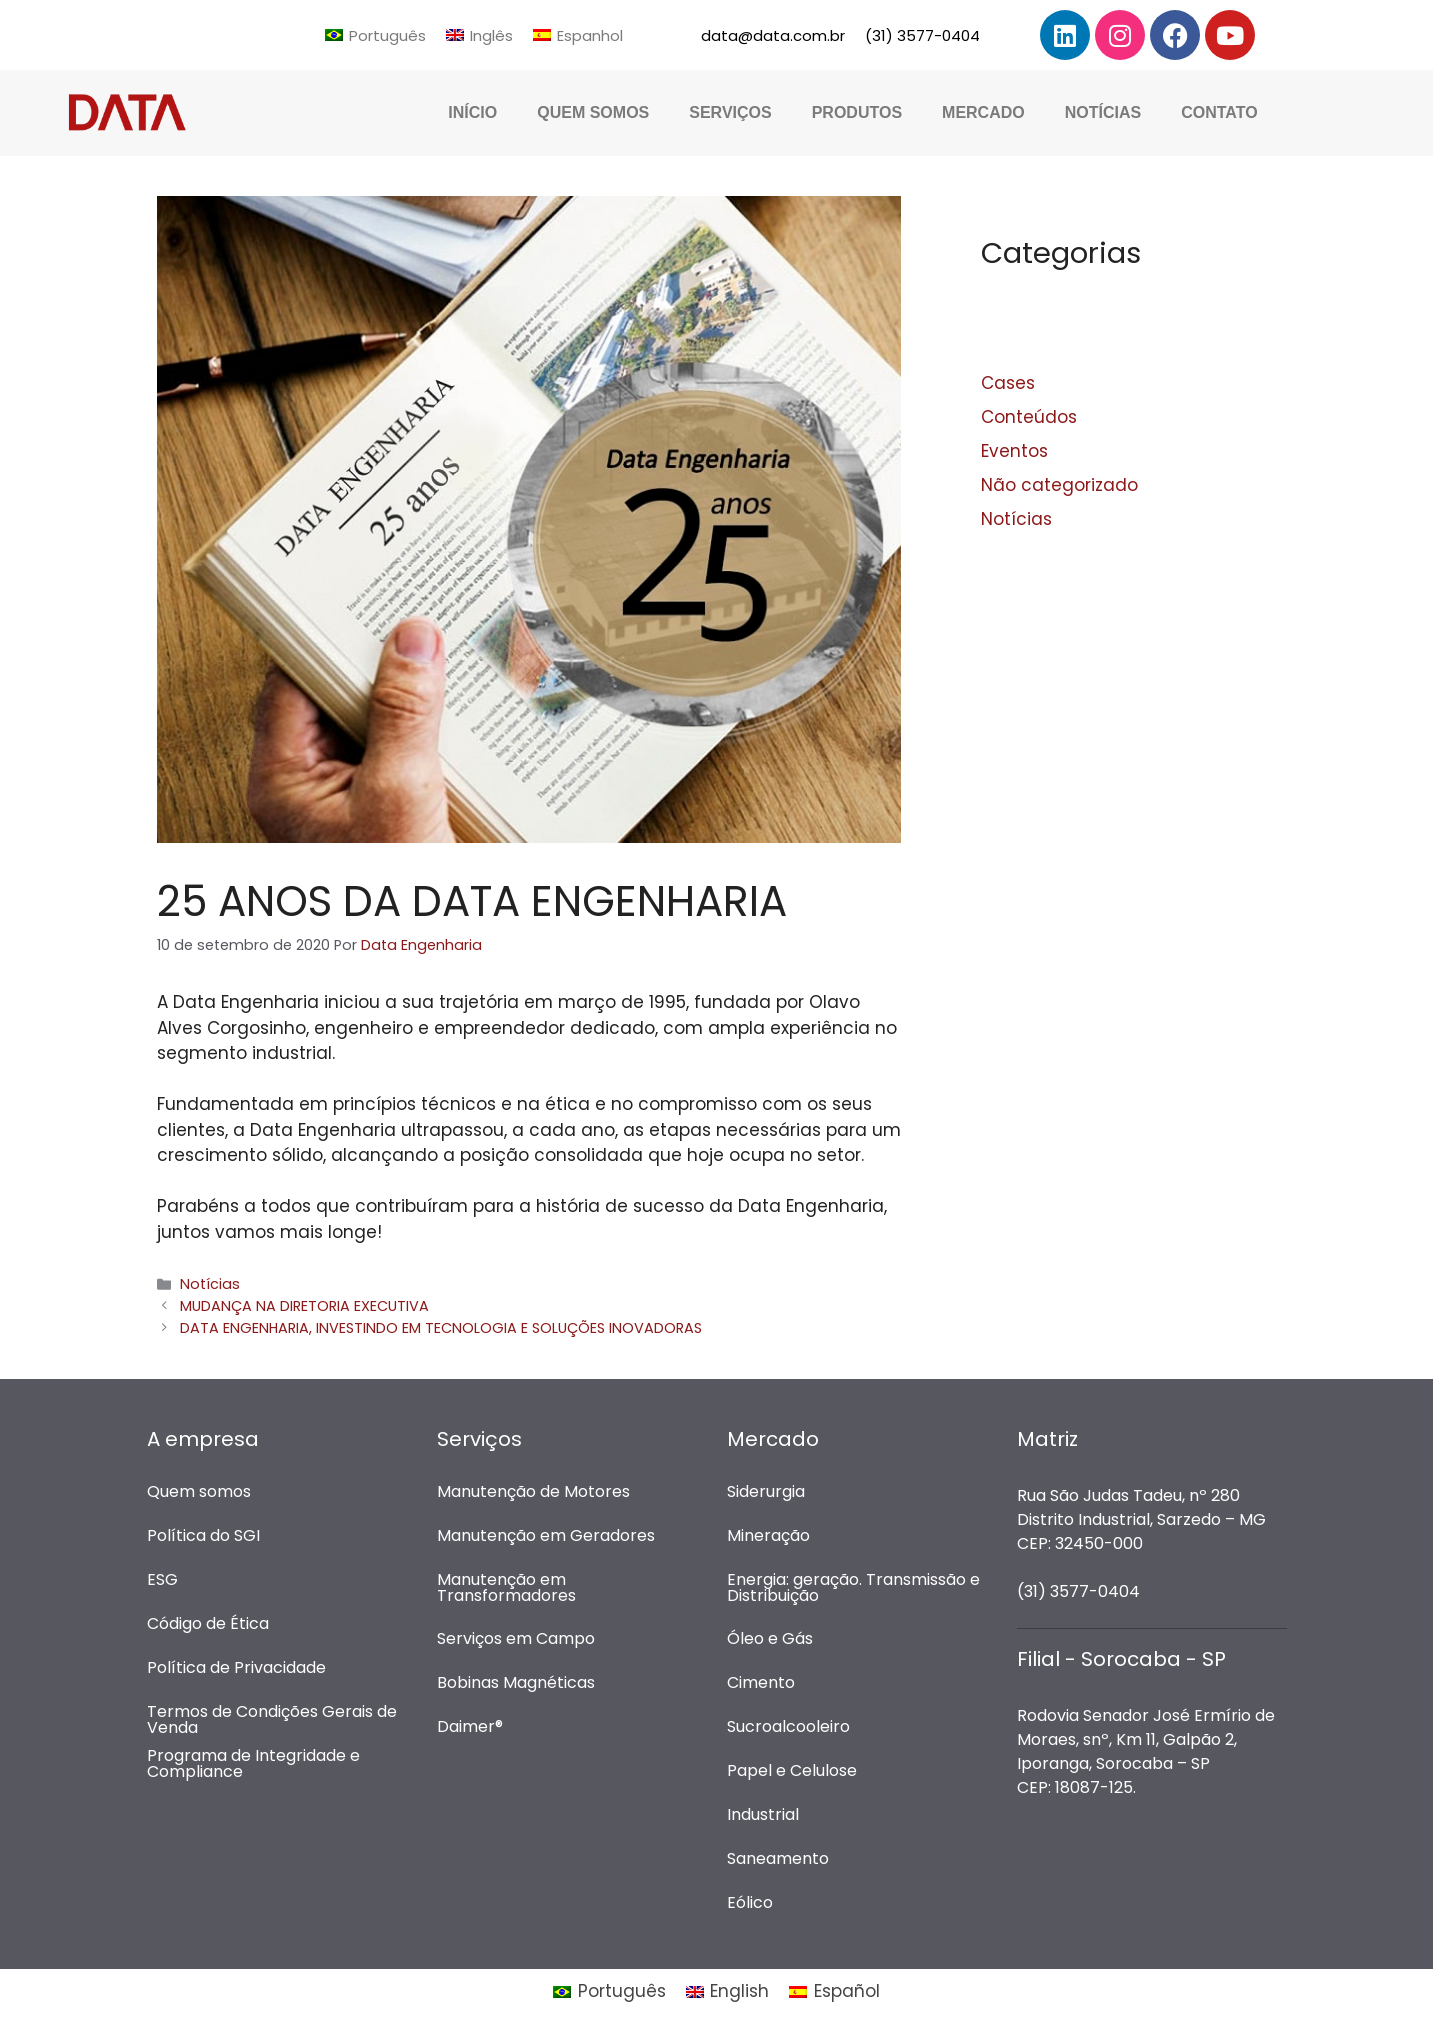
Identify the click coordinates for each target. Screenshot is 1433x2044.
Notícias (1103, 112)
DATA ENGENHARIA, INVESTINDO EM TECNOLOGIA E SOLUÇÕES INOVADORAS (441, 1328)
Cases (1008, 383)
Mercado (983, 112)
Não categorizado (1059, 485)
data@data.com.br (773, 35)
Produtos (857, 112)
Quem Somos (593, 112)
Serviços (730, 112)
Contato (1219, 112)
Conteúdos (1029, 417)
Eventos (1014, 451)
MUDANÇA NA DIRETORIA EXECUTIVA (304, 1306)
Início (472, 112)
